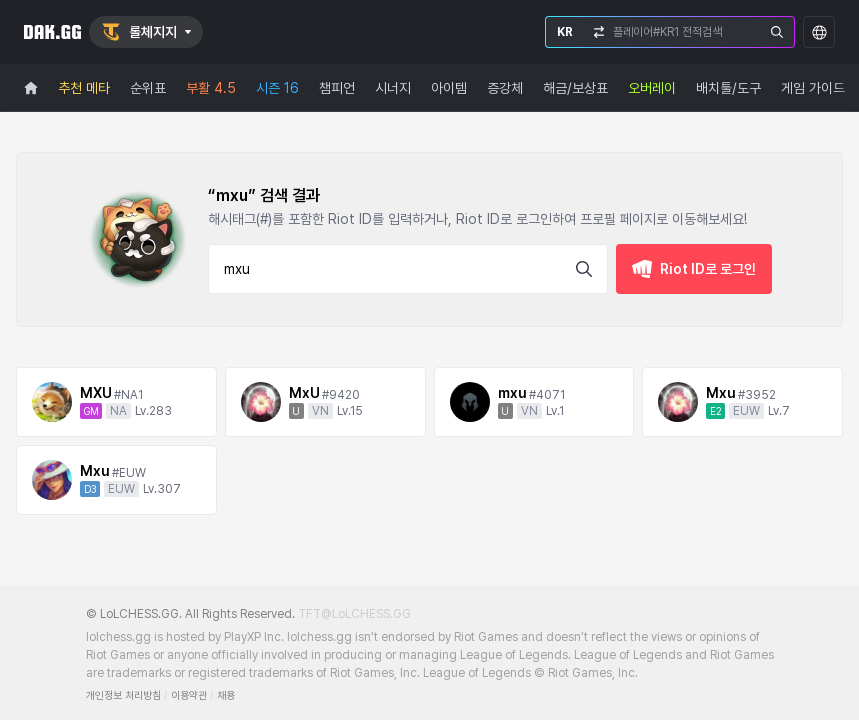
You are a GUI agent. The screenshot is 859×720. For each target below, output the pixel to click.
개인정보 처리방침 (123, 695)
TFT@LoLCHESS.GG (354, 614)
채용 (226, 695)
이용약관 (189, 695)
